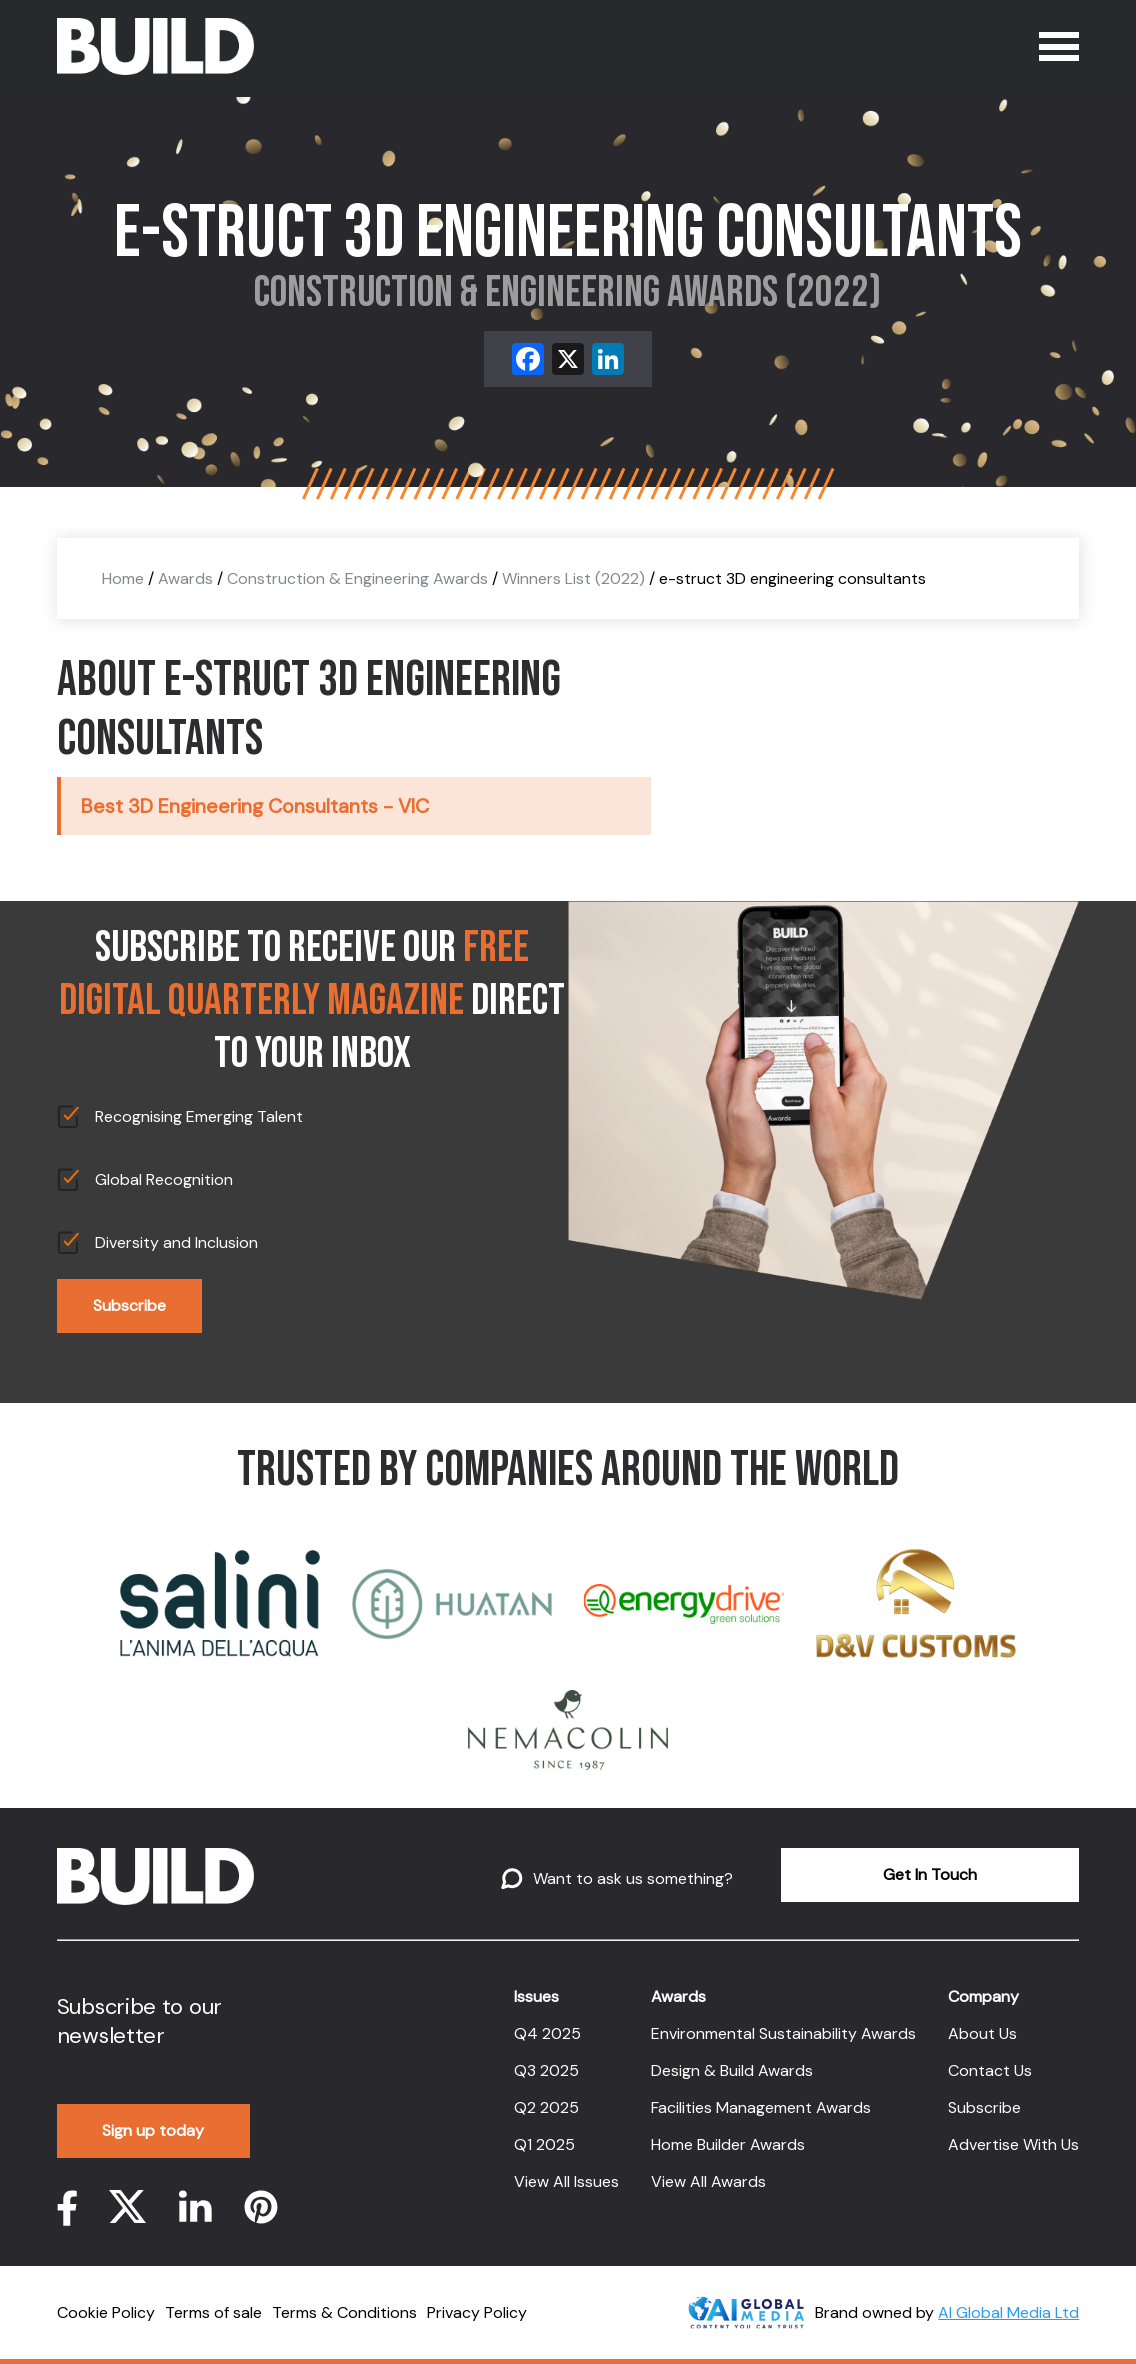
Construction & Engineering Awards (357, 578)
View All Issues (566, 2181)
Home (123, 578)
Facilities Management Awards (761, 2107)
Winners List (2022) (573, 578)
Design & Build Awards (732, 2070)
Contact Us (990, 2070)
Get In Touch (930, 1874)
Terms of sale (213, 2312)
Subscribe (129, 1305)
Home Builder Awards (728, 2144)
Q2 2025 (546, 2107)
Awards (185, 578)
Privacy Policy (477, 2312)
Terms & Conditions (344, 2312)
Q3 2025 (546, 2070)
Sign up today (153, 2130)
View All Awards (708, 2181)
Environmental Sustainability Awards (783, 2033)
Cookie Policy (106, 2312)
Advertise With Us (1013, 2144)
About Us (982, 2033)
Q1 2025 (544, 2144)
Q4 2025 (547, 2033)
